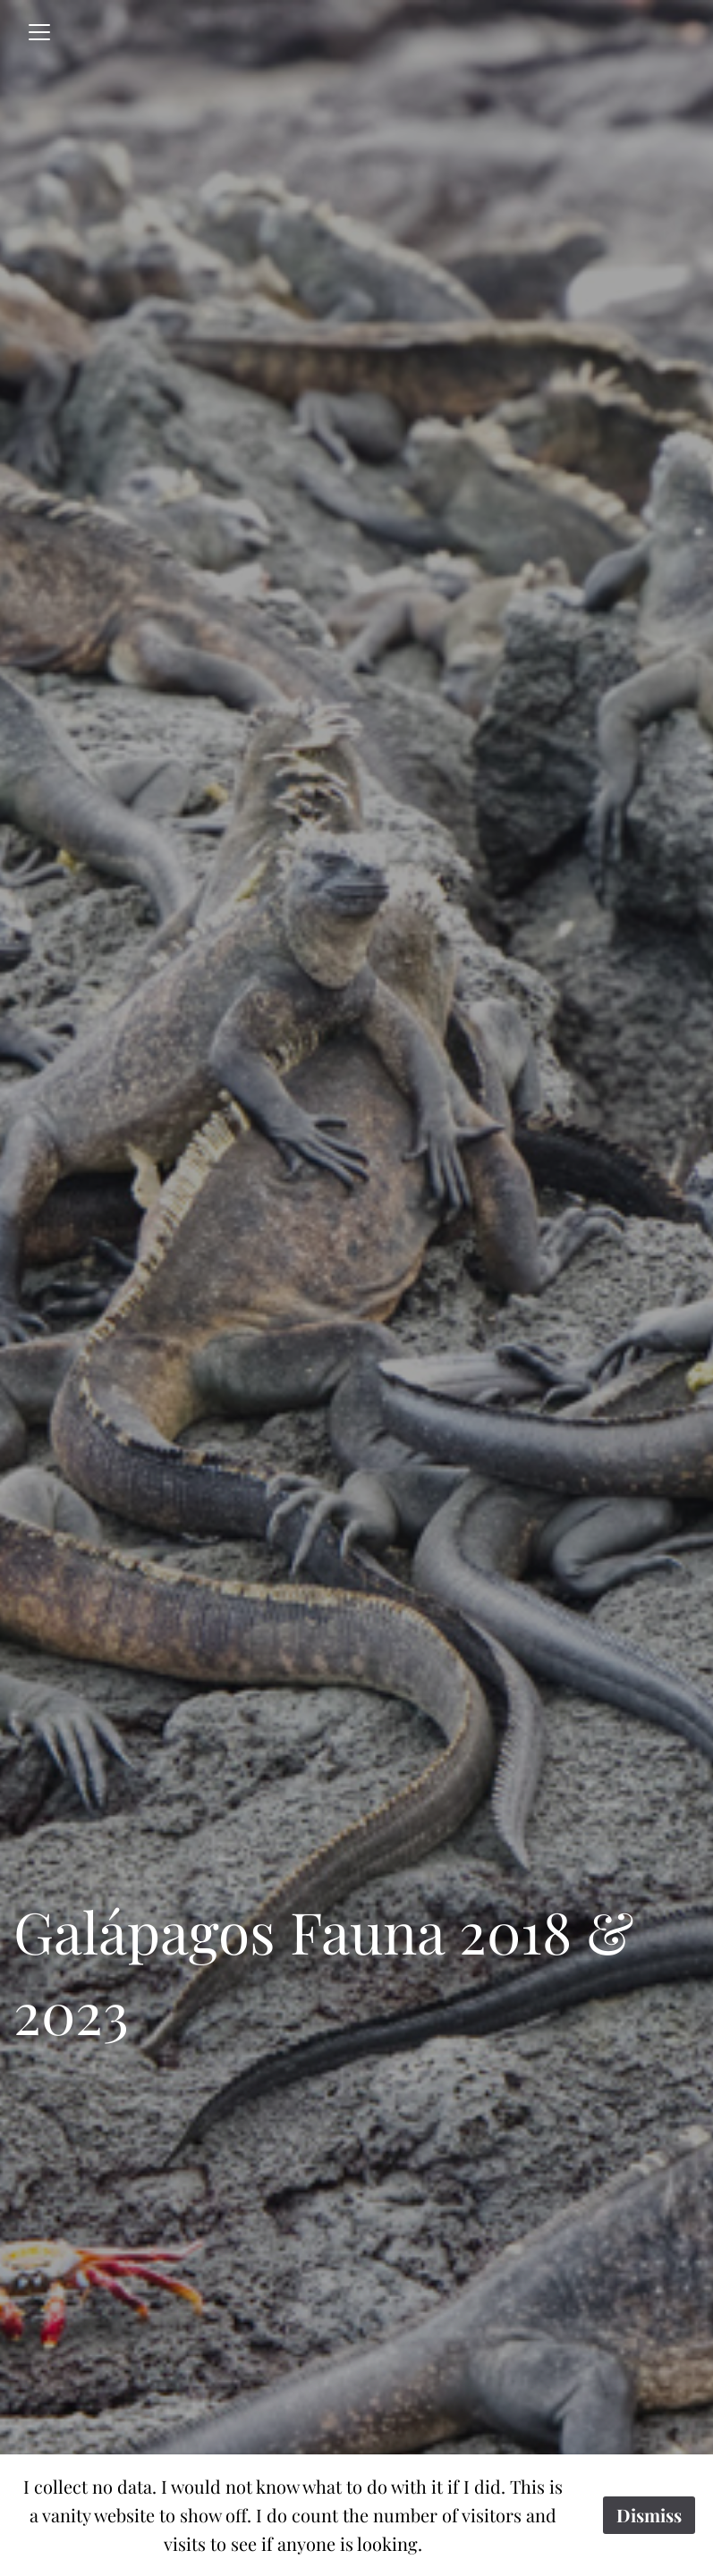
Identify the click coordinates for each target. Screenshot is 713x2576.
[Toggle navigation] (39, 32)
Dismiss (649, 2515)
